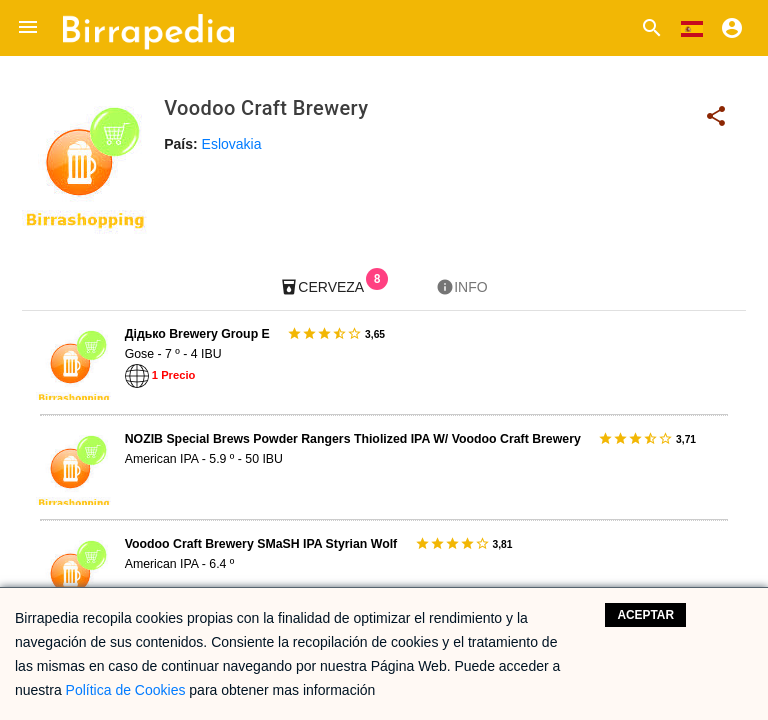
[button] (28, 28)
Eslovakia (232, 144)
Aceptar (645, 615)
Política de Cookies (126, 690)
